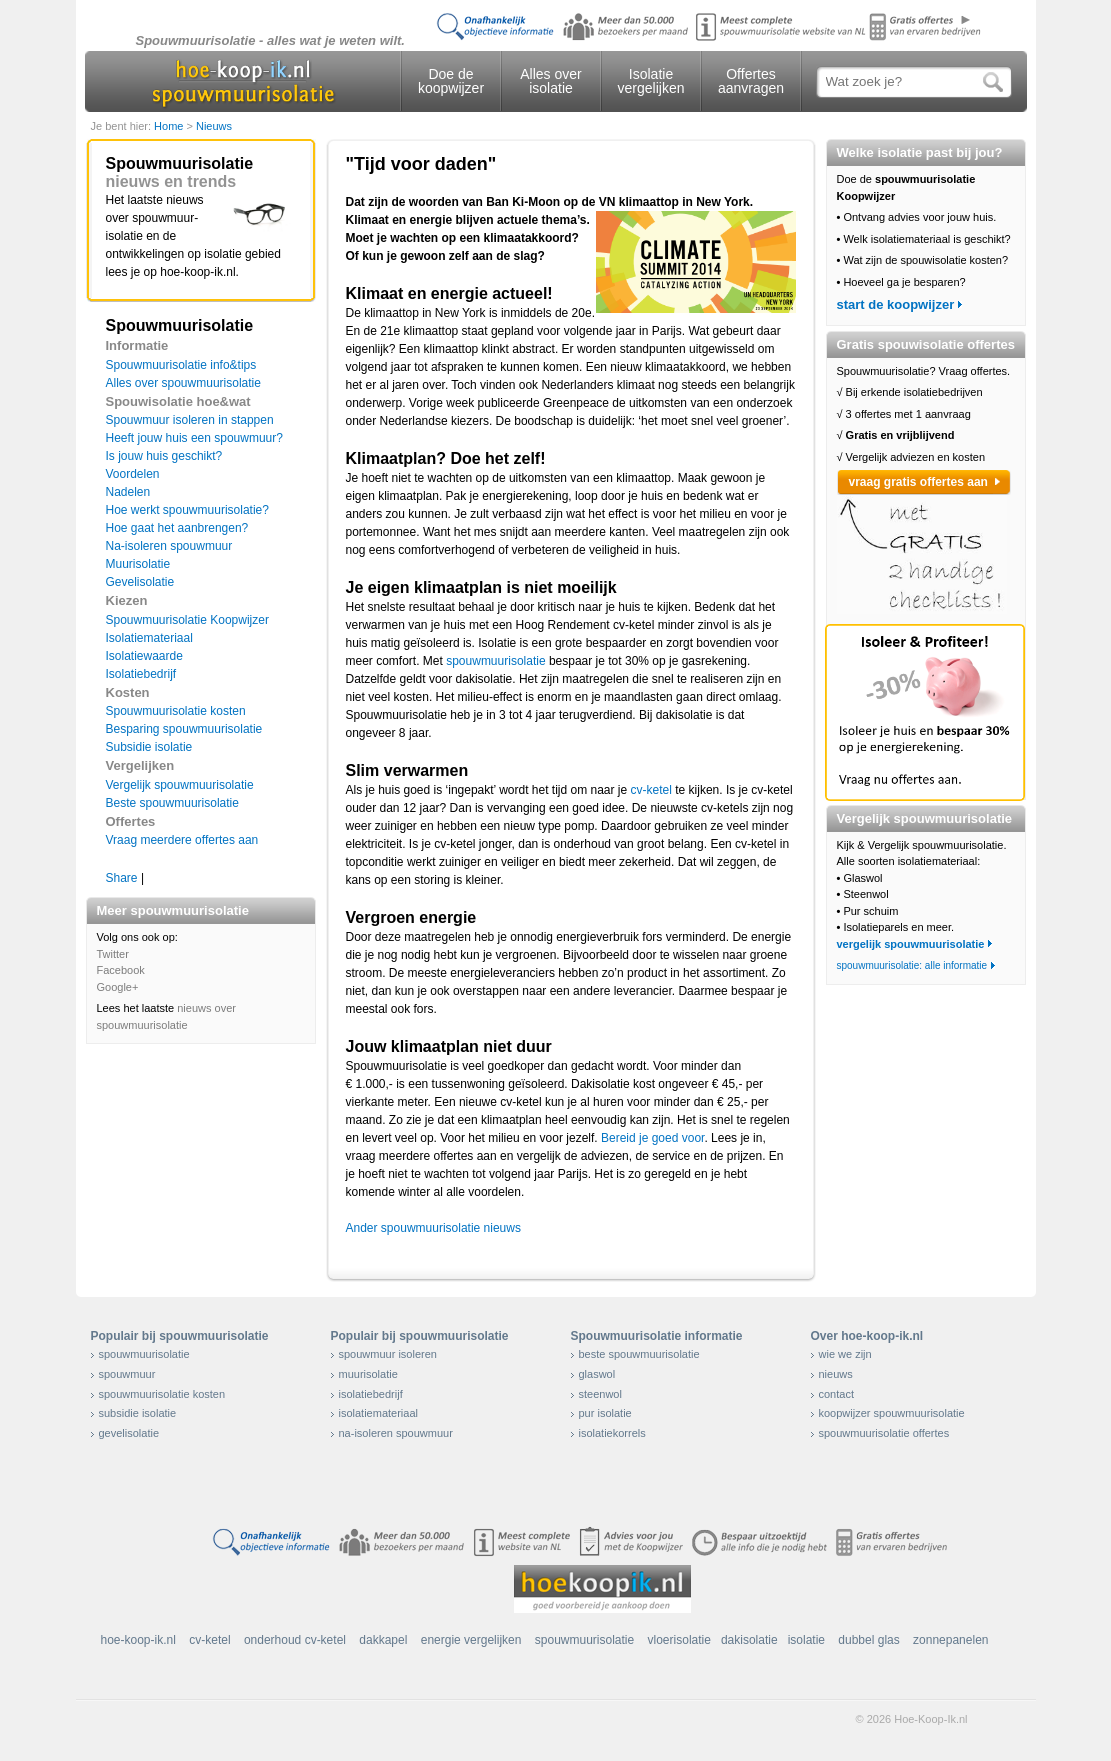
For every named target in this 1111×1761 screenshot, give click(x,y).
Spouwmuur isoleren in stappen (190, 420)
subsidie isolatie (138, 1413)
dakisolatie (749, 1640)
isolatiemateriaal (378, 1413)
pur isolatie (605, 1413)
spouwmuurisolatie (495, 661)
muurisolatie (368, 1374)
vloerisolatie (679, 1640)
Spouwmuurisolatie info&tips (181, 365)
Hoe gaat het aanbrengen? (177, 528)
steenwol (600, 1394)
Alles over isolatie (550, 81)
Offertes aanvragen (751, 81)
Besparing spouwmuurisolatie (184, 729)
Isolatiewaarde (144, 656)
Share (122, 878)
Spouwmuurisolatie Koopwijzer (187, 620)
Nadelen (128, 492)
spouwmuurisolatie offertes (884, 1433)
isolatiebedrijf (371, 1394)
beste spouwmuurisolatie (639, 1354)
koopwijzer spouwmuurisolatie (892, 1413)
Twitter (113, 954)
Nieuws (214, 126)
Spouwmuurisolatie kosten (176, 711)
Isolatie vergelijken (651, 81)
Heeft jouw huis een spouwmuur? (194, 438)
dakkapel (383, 1640)
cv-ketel (651, 790)
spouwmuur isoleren (388, 1354)
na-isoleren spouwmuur (396, 1433)
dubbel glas (868, 1640)
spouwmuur (127, 1374)
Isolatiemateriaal (149, 638)
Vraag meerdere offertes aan (182, 840)
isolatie (806, 1640)
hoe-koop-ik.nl (138, 1640)
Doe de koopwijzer (451, 81)
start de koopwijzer (896, 304)
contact (836, 1394)
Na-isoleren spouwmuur (169, 546)
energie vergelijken (471, 1640)
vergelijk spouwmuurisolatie (911, 944)
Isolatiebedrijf (141, 674)
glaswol (597, 1374)
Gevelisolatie (140, 582)
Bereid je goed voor (652, 1138)
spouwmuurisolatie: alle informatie (912, 965)
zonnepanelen (950, 1640)
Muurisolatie (138, 564)
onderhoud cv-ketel (295, 1640)
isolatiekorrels (612, 1433)
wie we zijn (845, 1354)
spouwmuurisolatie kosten (162, 1394)
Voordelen (133, 474)
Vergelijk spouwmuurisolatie (180, 785)
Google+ (118, 987)
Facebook (121, 970)
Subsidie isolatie (149, 747)
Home (170, 126)
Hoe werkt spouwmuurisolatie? (187, 510)
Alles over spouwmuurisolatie (183, 383)
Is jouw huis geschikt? (164, 456)
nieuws (836, 1374)
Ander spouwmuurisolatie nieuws (433, 1228)
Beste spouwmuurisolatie (172, 803)
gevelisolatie (129, 1433)
